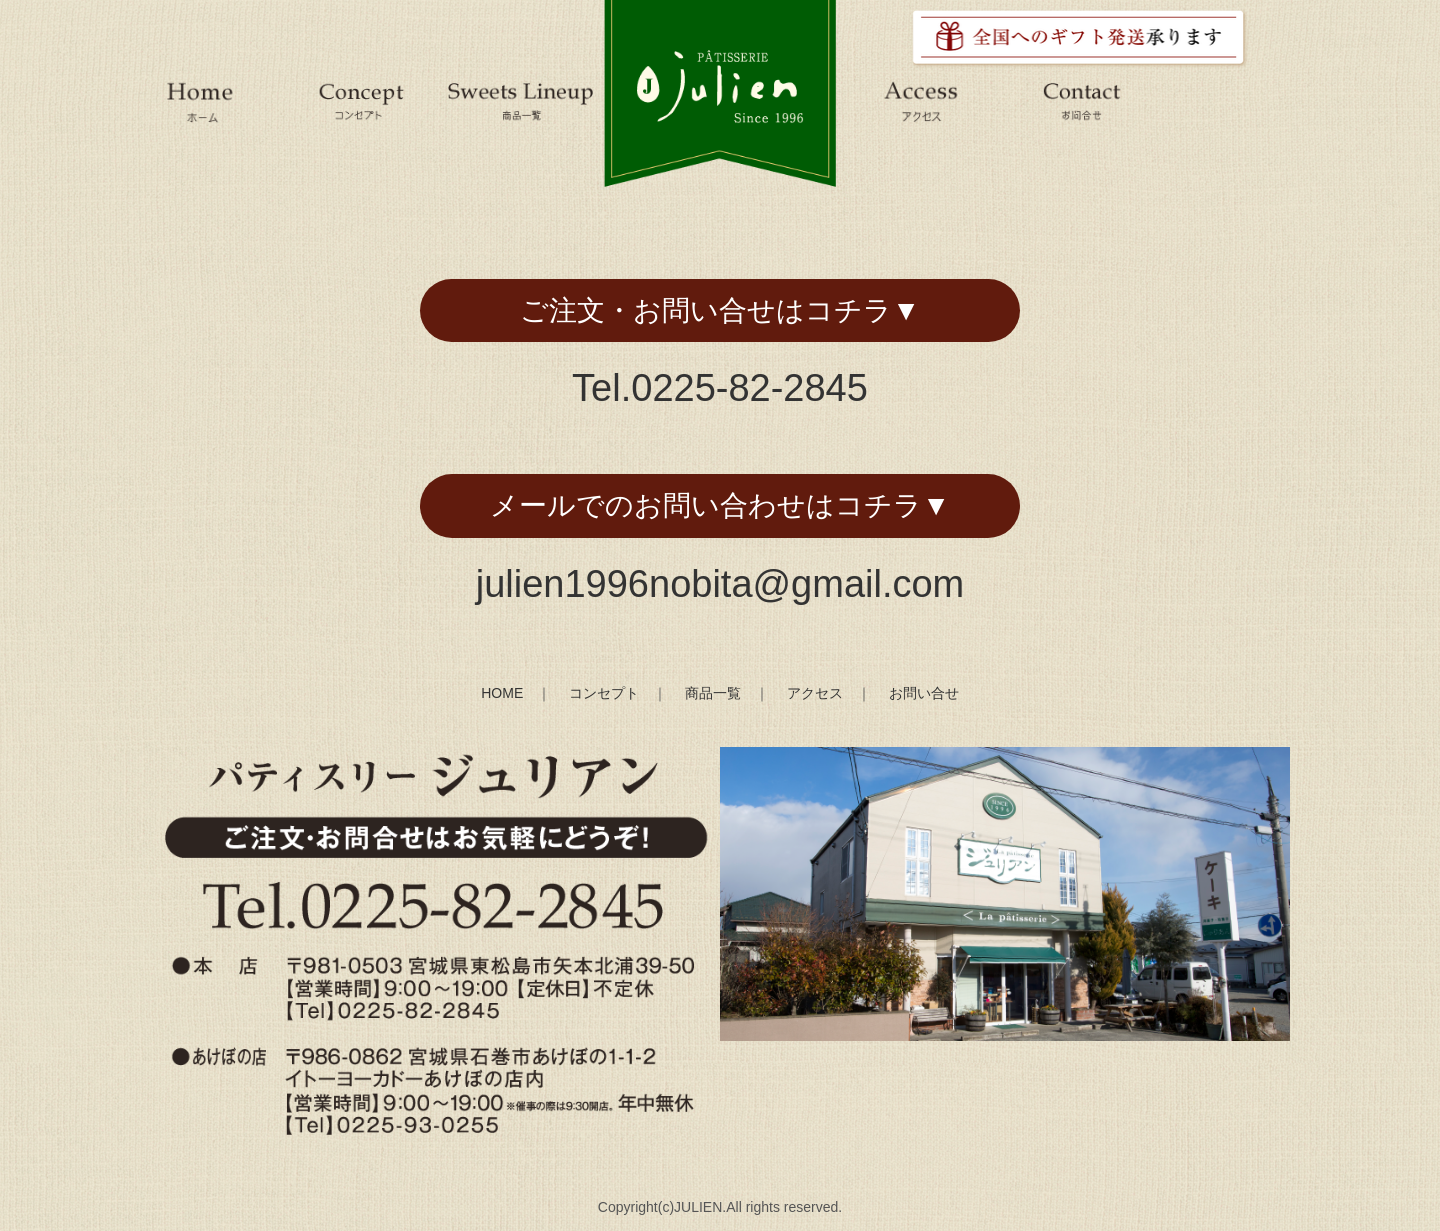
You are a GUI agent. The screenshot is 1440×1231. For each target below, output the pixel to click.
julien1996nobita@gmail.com (720, 584)
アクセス (815, 693)
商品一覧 (713, 693)
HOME (502, 693)
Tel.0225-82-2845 (720, 388)
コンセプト (604, 693)
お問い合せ (924, 693)
